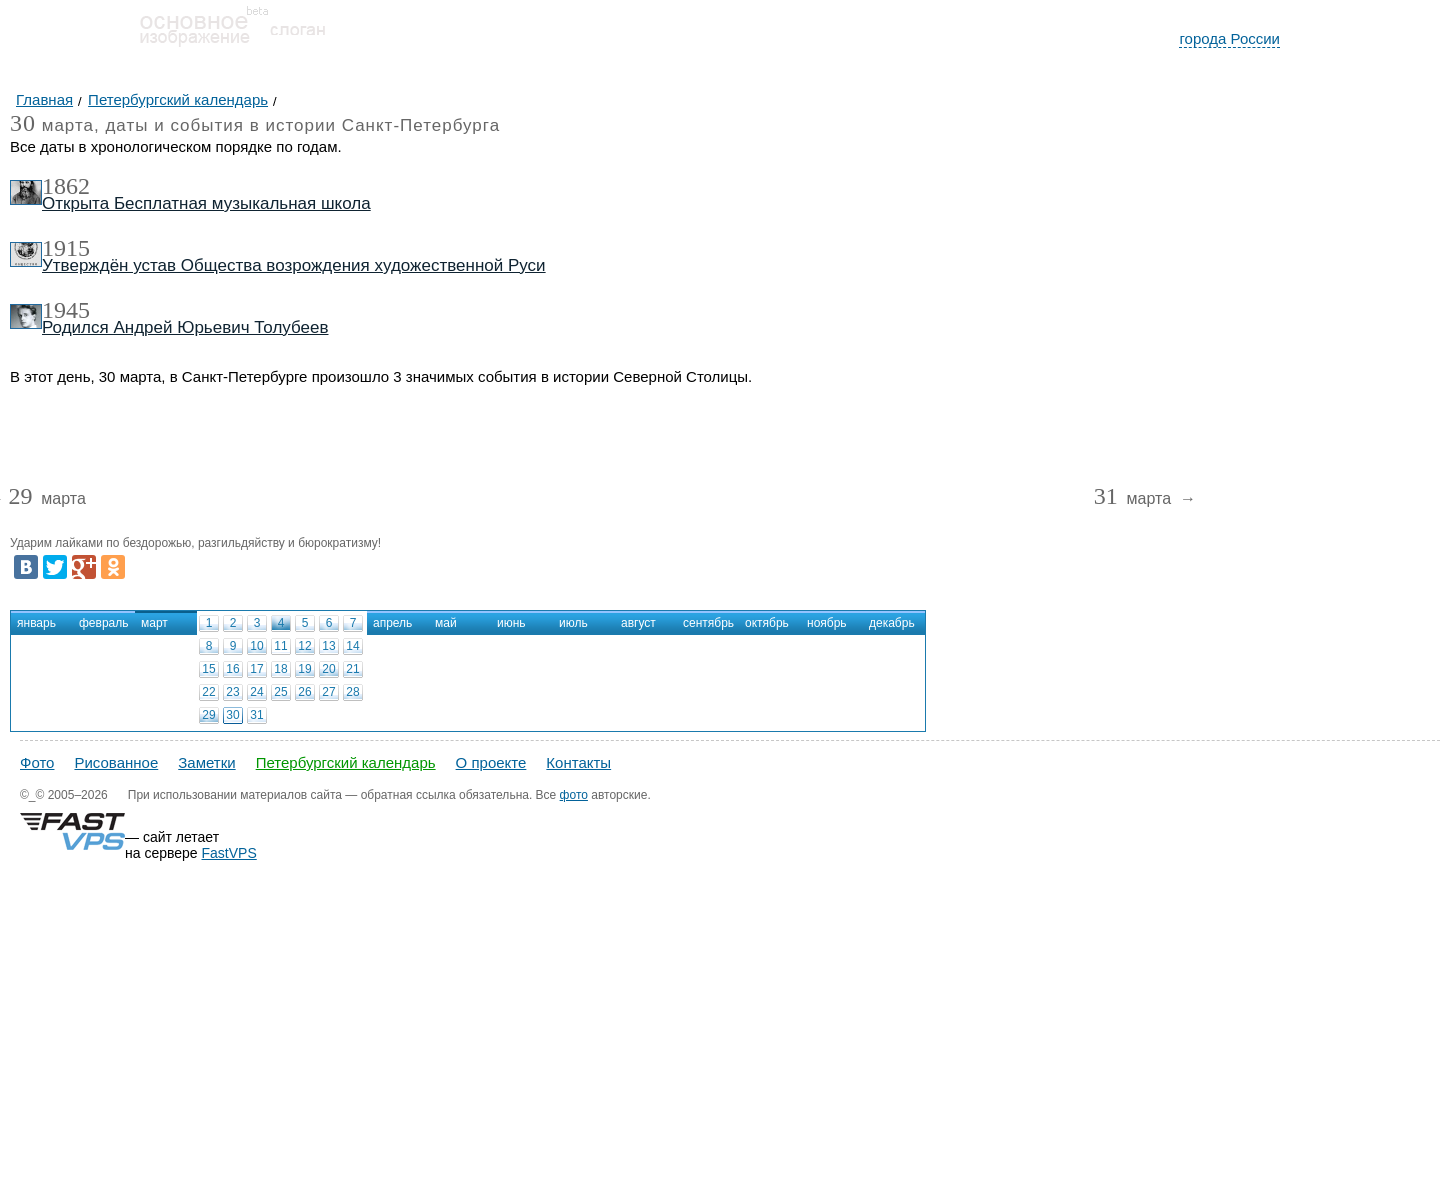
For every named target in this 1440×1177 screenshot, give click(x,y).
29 (208, 715)
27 (328, 692)
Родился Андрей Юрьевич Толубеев (185, 327)
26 (304, 692)
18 (280, 669)
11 (280, 646)
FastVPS (229, 853)
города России (1229, 38)
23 (232, 692)
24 (256, 692)
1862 (66, 186)
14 (352, 646)
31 (256, 715)
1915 (66, 248)
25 (280, 692)
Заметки (206, 762)
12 (304, 646)
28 (352, 692)
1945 (66, 310)
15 (208, 669)
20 (328, 669)
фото (574, 795)
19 (304, 669)
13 (328, 646)
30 (232, 715)
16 (232, 669)
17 (256, 669)
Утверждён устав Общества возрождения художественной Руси (294, 265)
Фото (37, 762)
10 (256, 646)
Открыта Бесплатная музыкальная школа (206, 203)
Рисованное (116, 762)
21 (352, 669)
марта (46, 499)
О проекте (491, 762)
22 (208, 692)
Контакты (578, 762)
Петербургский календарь (346, 762)
